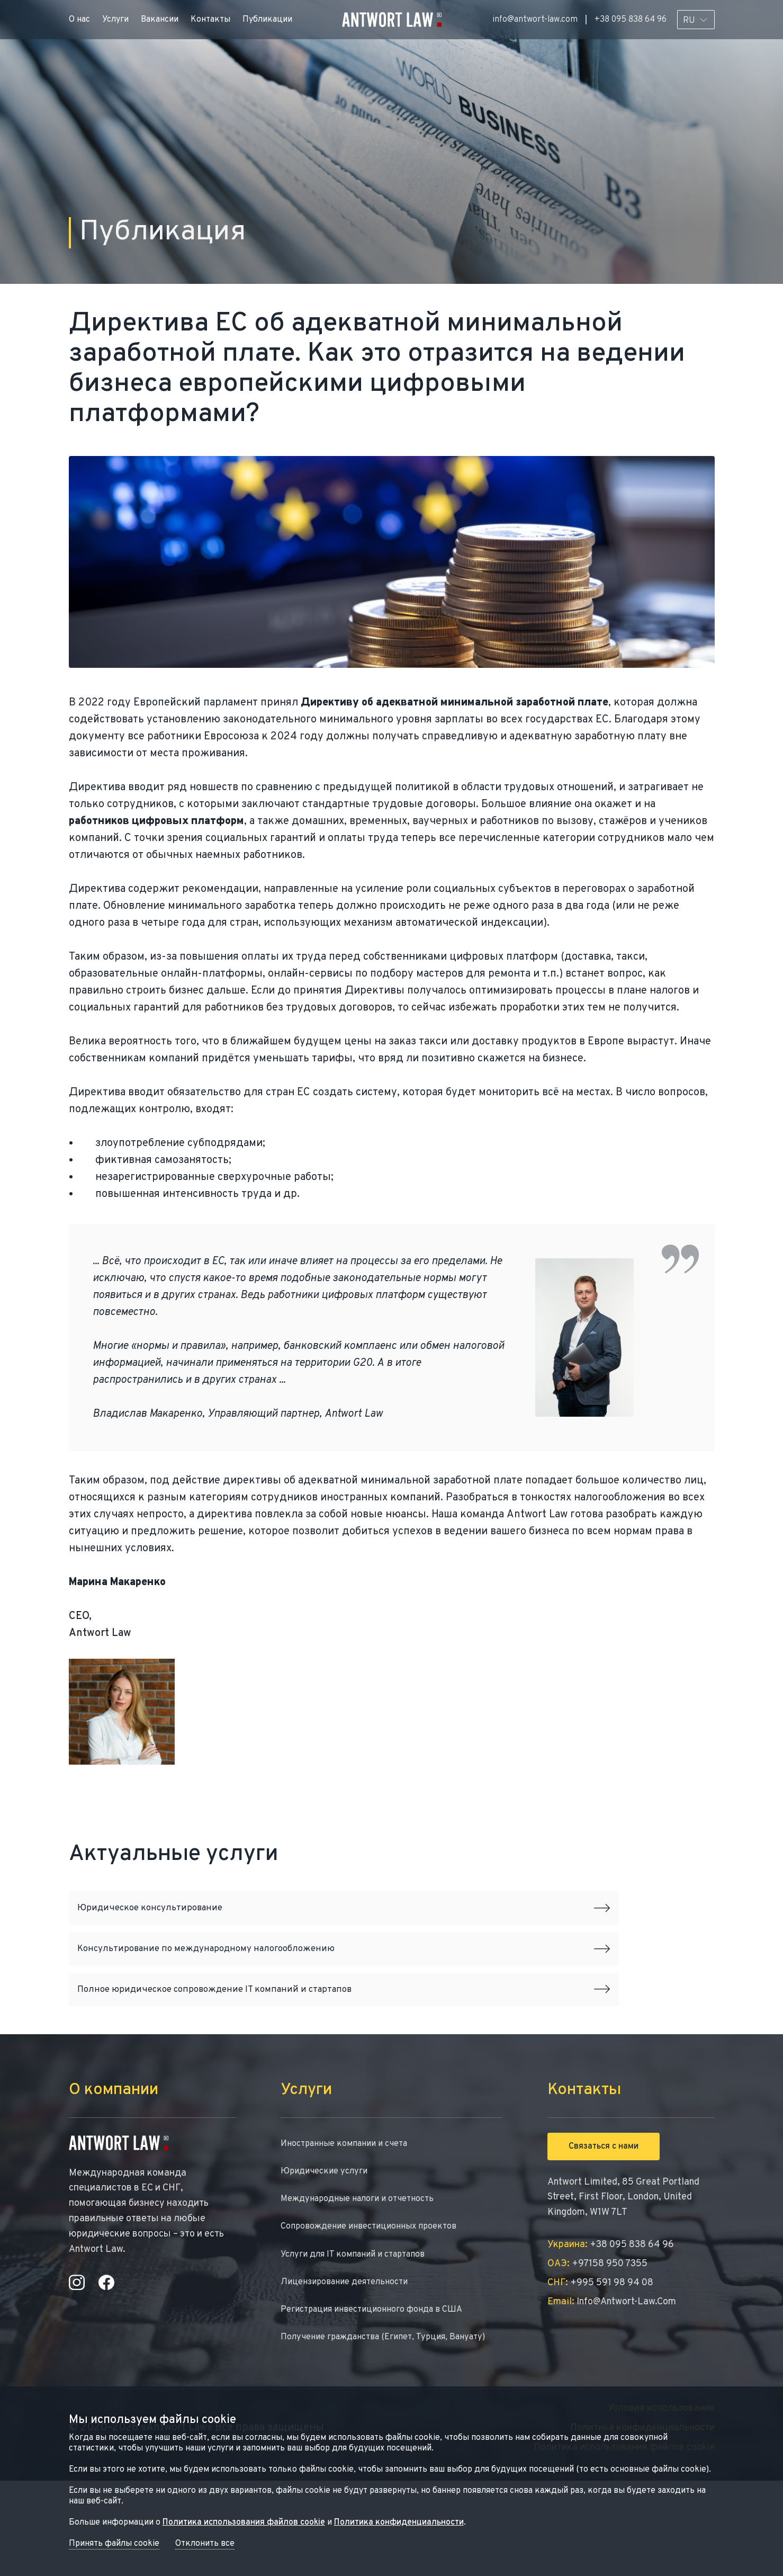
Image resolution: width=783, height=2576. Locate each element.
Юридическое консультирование (344, 1915)
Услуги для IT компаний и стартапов (361, 2324)
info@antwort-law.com (535, 19)
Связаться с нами (603, 2207)
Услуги (115, 19)
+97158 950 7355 (597, 2324)
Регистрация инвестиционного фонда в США (381, 2383)
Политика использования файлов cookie (244, 2522)
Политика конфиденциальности (399, 2522)
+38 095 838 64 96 (631, 19)
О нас (79, 19)
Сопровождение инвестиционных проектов (378, 2294)
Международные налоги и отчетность (366, 2264)
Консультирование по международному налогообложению (344, 1978)
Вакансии (159, 19)
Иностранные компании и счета (351, 2205)
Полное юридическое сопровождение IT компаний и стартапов (344, 2042)
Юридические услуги (328, 2235)
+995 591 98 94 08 (600, 2343)
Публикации (267, 19)
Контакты (210, 19)
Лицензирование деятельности (351, 2353)
